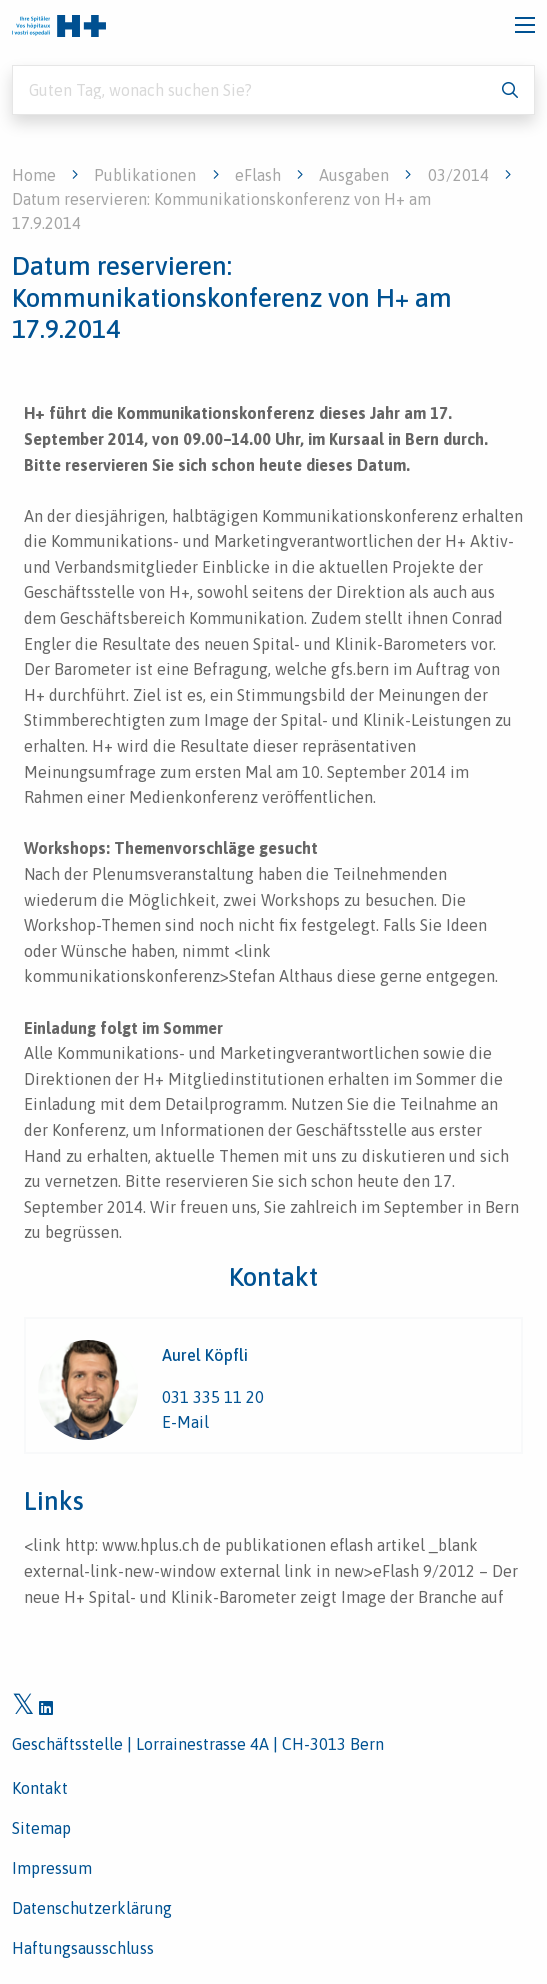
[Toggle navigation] (525, 25)
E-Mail (185, 1422)
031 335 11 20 (213, 1397)
